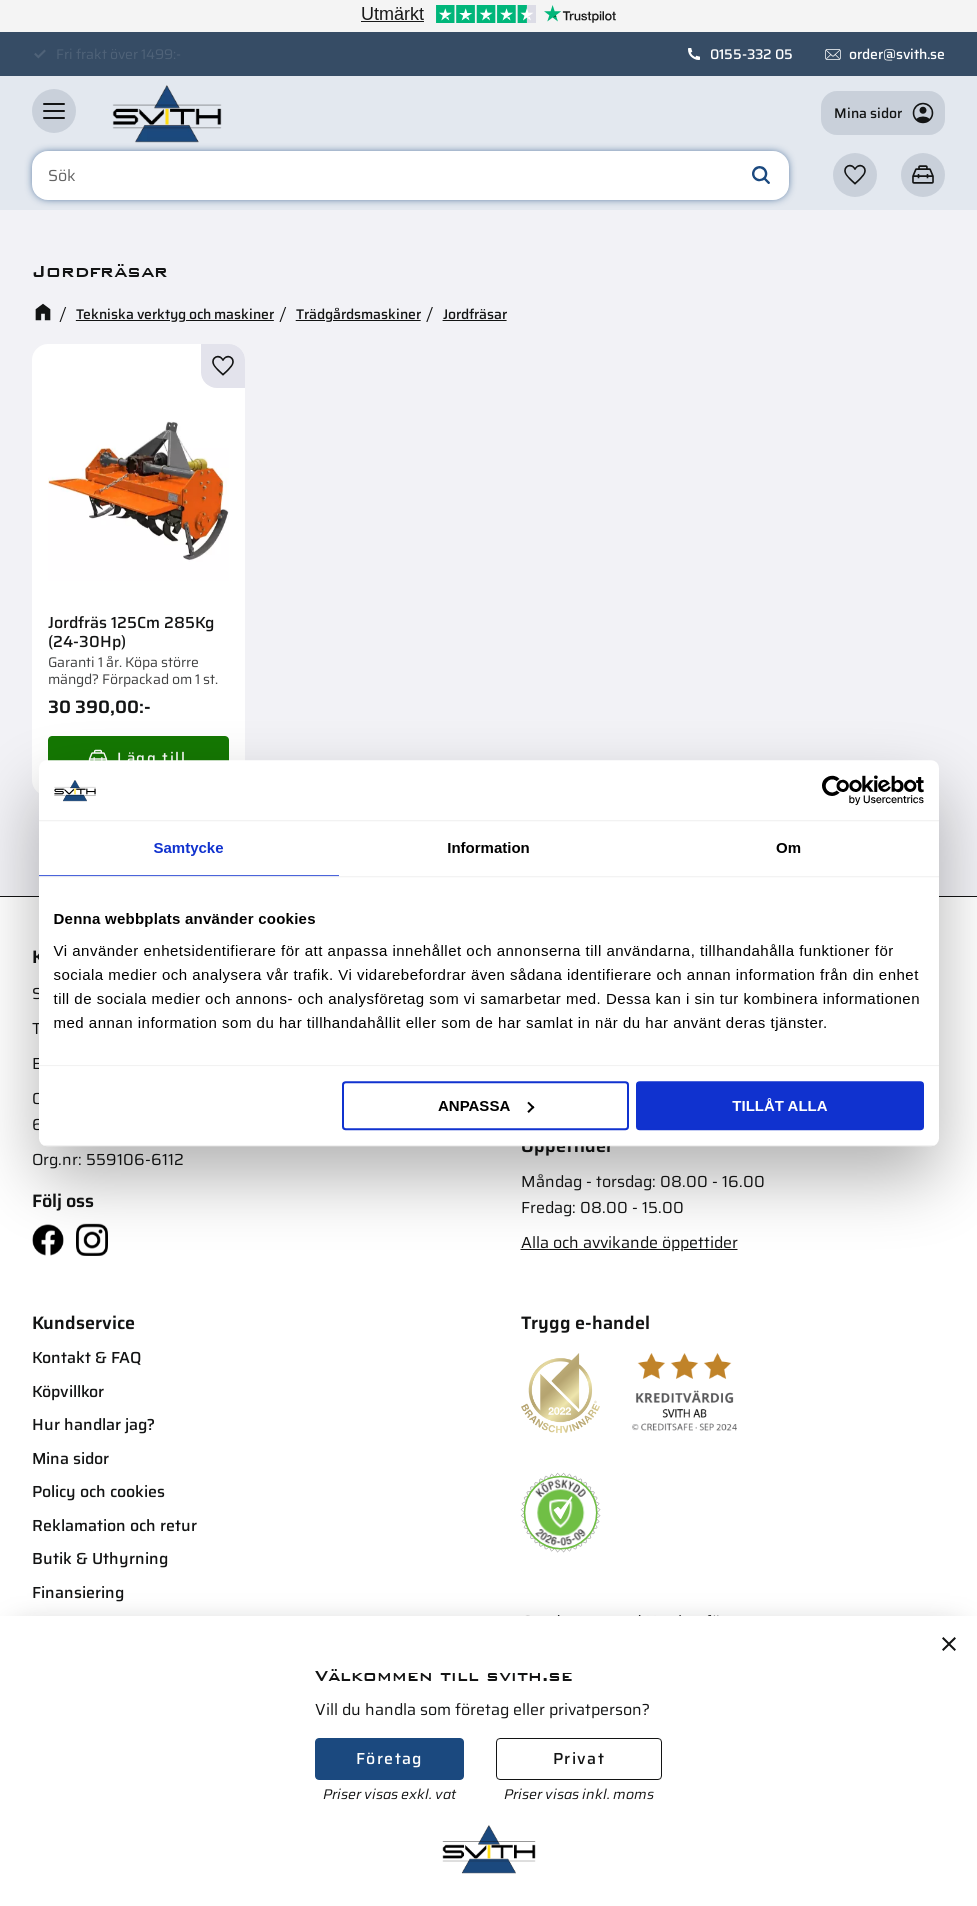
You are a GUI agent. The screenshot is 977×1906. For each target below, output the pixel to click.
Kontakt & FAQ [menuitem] (86, 1357)
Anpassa (486, 1105)
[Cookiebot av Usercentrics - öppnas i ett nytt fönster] (836, 790)
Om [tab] (788, 847)
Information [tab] (488, 847)
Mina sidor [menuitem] (70, 1458)
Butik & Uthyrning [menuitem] (100, 1558)
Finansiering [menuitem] (78, 1592)
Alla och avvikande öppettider (629, 1242)
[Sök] (761, 176)
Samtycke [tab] (188, 847)
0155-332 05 (751, 54)
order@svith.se (897, 54)
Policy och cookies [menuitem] (98, 1491)
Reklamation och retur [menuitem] (114, 1525)
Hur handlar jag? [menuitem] (93, 1424)
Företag (389, 1758)
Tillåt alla (779, 1105)
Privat (579, 1758)
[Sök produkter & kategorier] (410, 176)
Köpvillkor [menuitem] (68, 1391)
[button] (54, 111)
